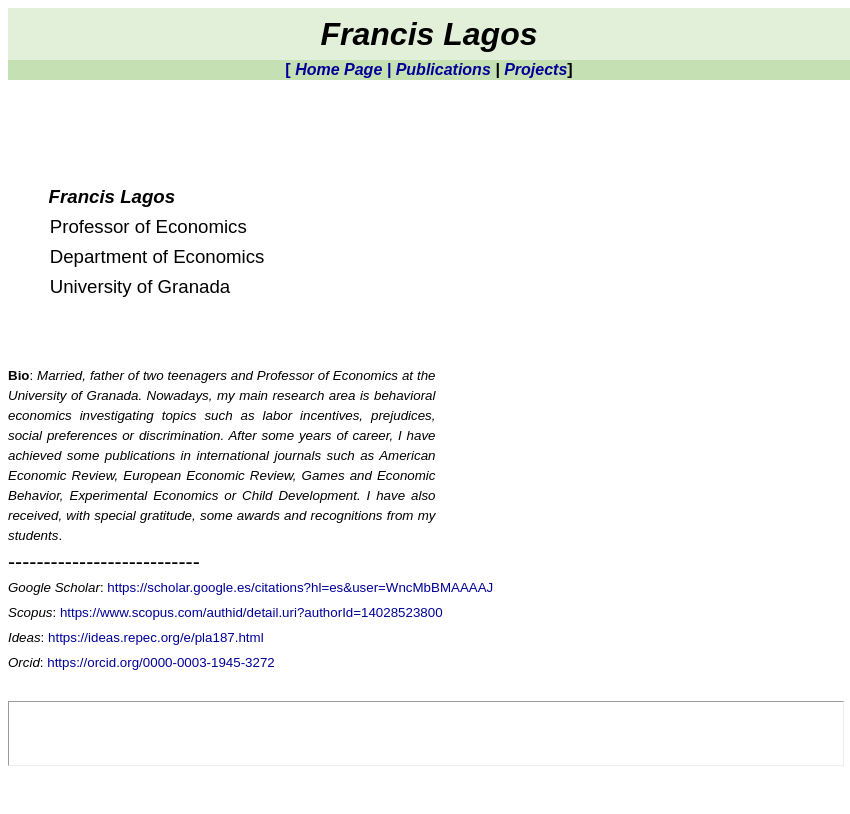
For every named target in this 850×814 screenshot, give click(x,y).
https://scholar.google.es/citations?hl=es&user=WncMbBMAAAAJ (300, 587)
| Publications (439, 69)
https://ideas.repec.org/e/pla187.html (156, 637)
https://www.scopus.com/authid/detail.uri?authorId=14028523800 (251, 612)
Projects (535, 69)
